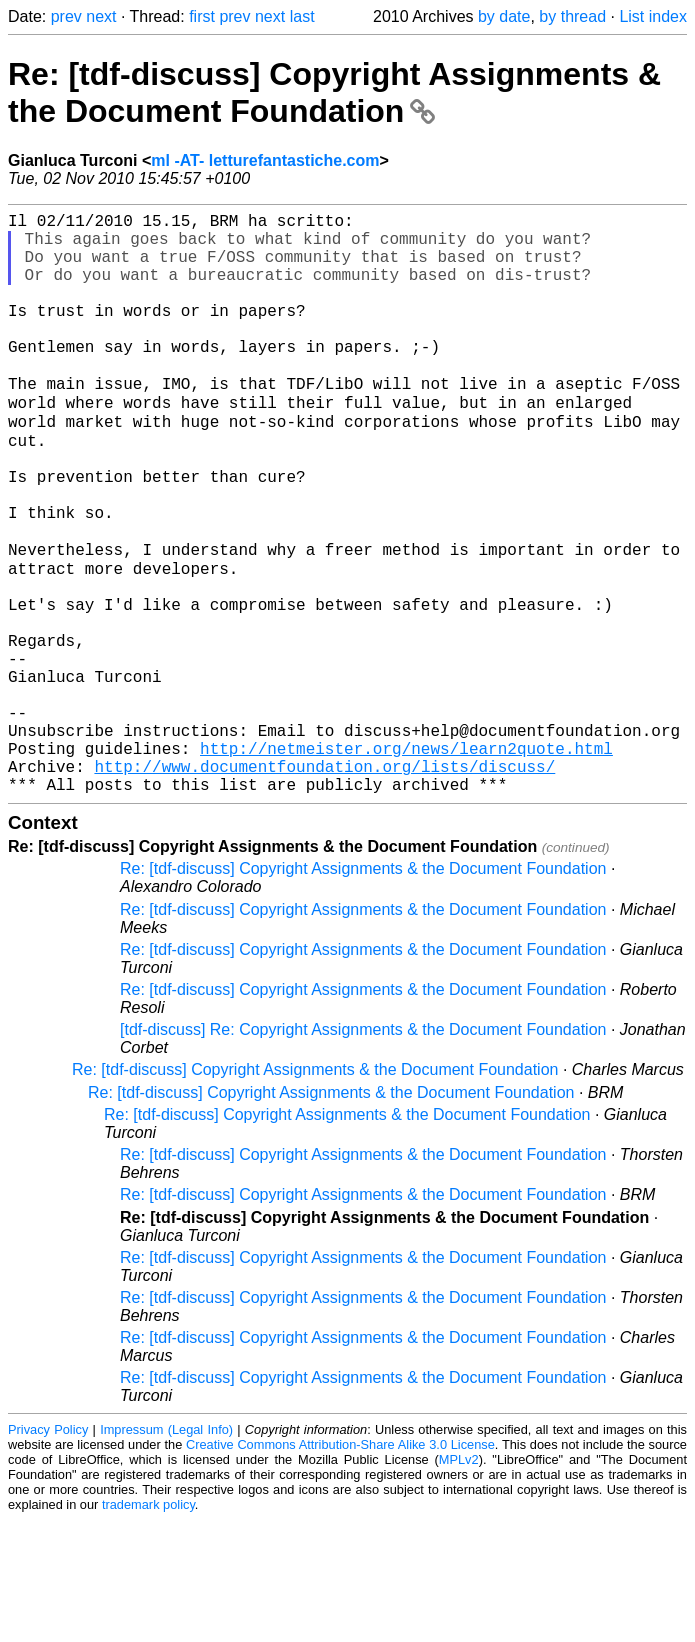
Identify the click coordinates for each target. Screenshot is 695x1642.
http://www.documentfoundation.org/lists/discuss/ (324, 884)
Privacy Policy (48, 1551)
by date (504, 16)
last (302, 16)
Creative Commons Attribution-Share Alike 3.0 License (340, 1566)
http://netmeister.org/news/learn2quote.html (406, 862)
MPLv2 (459, 1581)
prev (66, 16)
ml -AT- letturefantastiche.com (265, 160)
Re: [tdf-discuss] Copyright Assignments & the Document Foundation (334, 92)
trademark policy (148, 1626)
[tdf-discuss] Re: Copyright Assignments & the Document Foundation (363, 1151)
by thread (572, 16)
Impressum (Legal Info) (166, 1551)
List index (653, 16)
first (202, 16)
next (101, 16)
